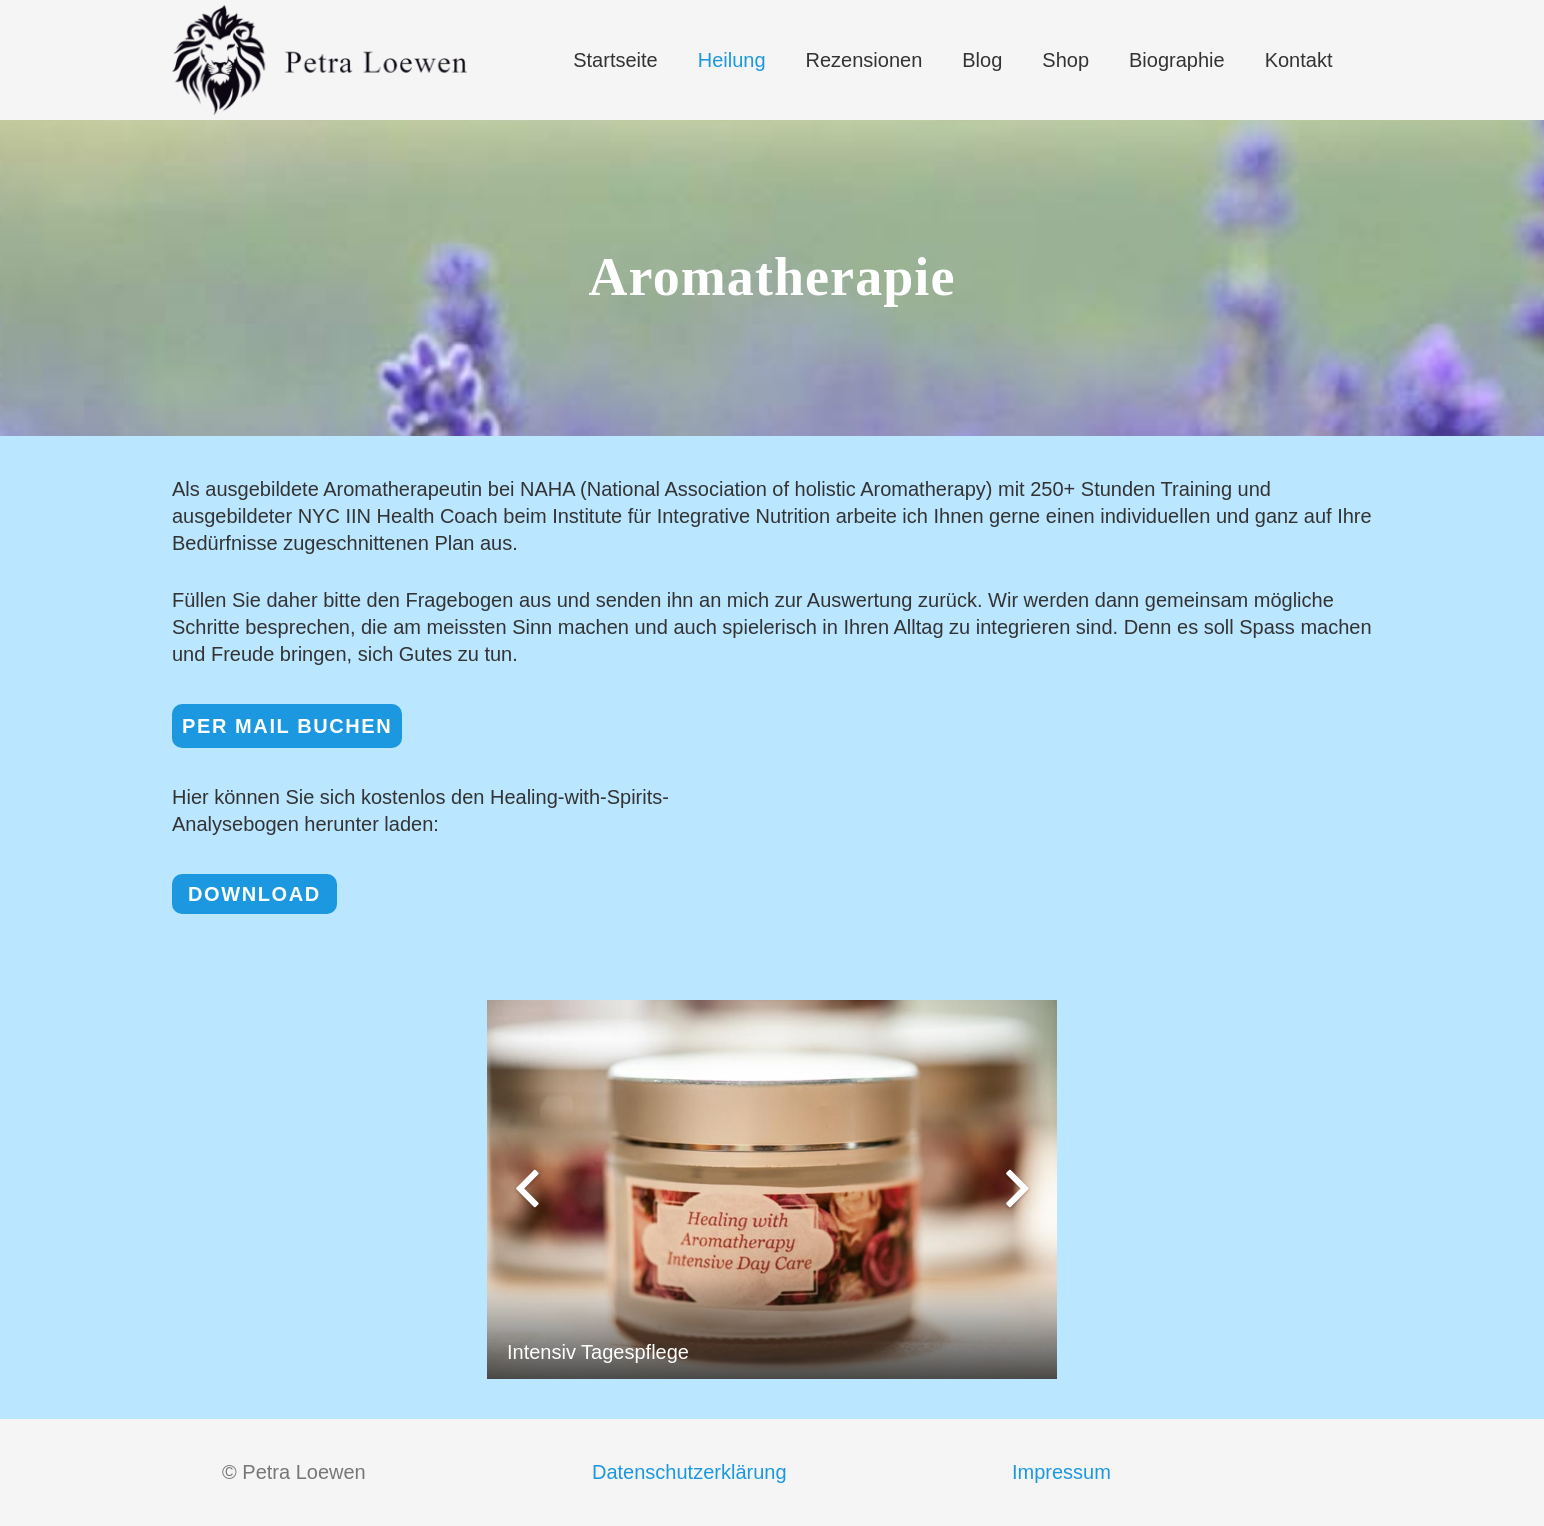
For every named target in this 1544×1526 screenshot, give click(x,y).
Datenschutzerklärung (689, 1472)
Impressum (1061, 1472)
